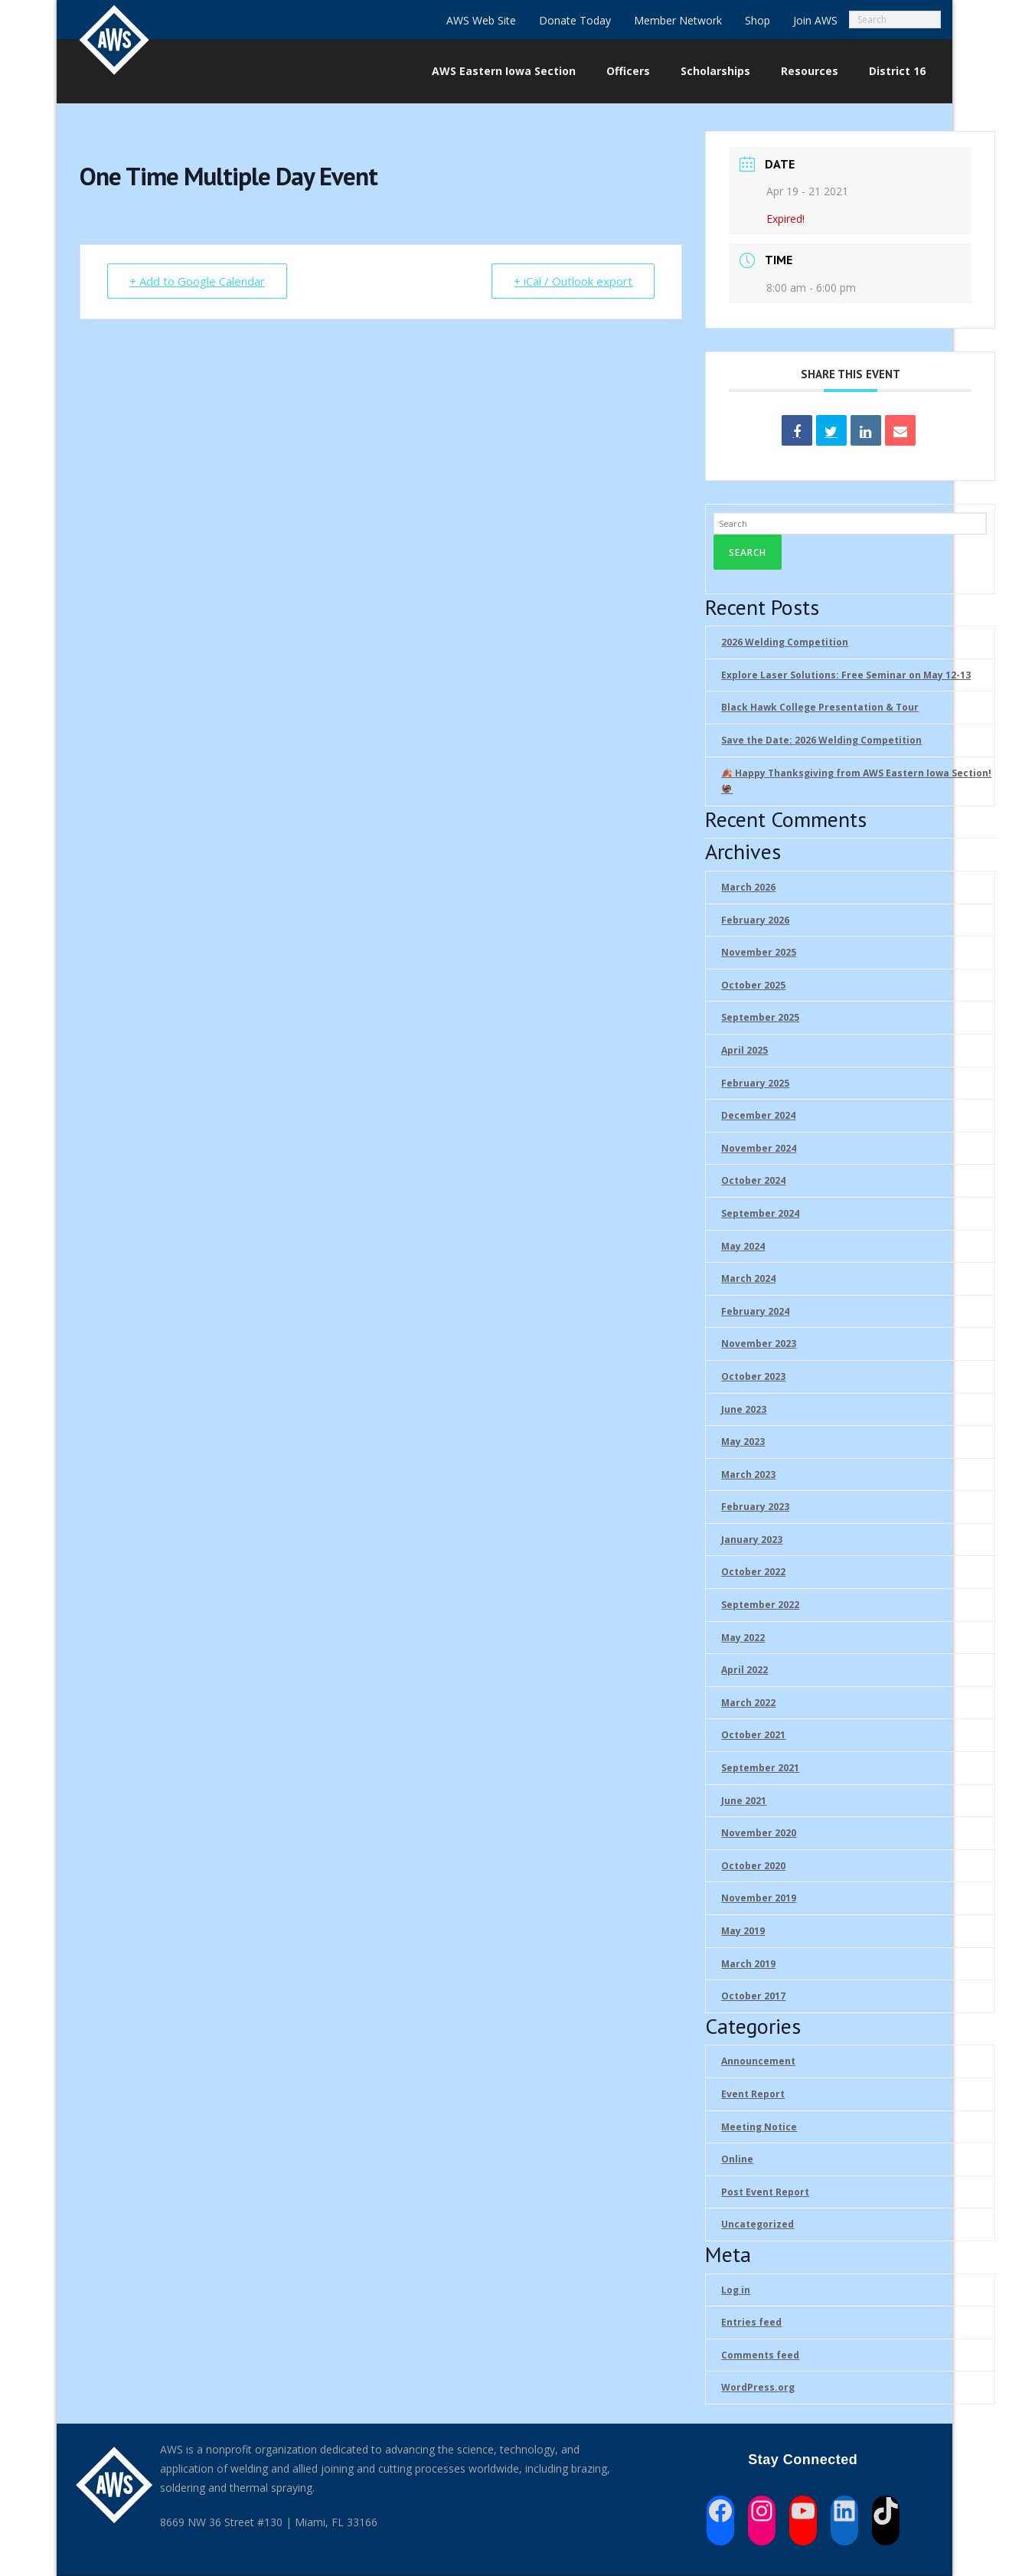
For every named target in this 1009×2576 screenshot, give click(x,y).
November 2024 (758, 1148)
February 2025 (755, 1083)
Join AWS (815, 20)
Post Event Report (765, 2191)
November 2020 (758, 1832)
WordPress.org (758, 2387)
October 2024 (753, 1180)
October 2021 (753, 1734)
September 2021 (760, 1767)
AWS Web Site (481, 20)
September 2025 (760, 1017)
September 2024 (760, 1213)
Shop (757, 20)
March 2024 (748, 1278)
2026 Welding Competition (784, 642)
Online (737, 2159)
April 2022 (744, 1669)
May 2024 (743, 1246)
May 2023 (743, 1441)
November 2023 (758, 1343)
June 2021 (743, 1800)
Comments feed (760, 2355)
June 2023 (743, 1409)
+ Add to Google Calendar (197, 281)
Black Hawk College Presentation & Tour (820, 707)
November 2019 (758, 1897)
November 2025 (758, 952)
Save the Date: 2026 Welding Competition (821, 740)
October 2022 (753, 1571)
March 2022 (748, 1702)
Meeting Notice (759, 2126)
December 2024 (758, 1115)
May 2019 (743, 1930)
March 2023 (748, 1474)
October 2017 (753, 1995)
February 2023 (755, 1506)
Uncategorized (757, 2224)
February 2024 (755, 1311)
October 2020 (753, 1865)
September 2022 (760, 1604)
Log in (735, 2289)
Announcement (758, 2061)
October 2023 (753, 1376)
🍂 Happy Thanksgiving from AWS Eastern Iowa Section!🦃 (856, 781)
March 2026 (748, 887)
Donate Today (575, 20)
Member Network (678, 20)
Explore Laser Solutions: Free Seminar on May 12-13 (846, 675)
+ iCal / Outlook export (573, 281)
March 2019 (748, 1963)
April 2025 (744, 1050)
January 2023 (751, 1539)
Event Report (753, 2093)
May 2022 (743, 1637)
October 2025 (753, 985)
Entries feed (751, 2322)
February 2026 (755, 920)
